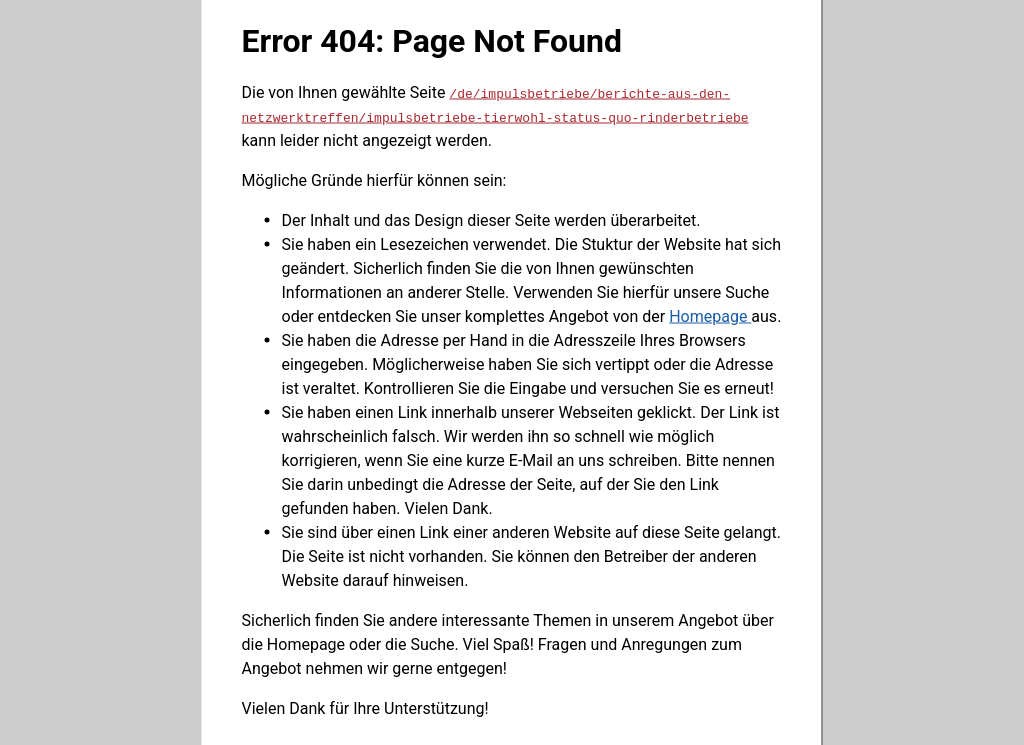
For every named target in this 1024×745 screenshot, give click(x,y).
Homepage (710, 315)
